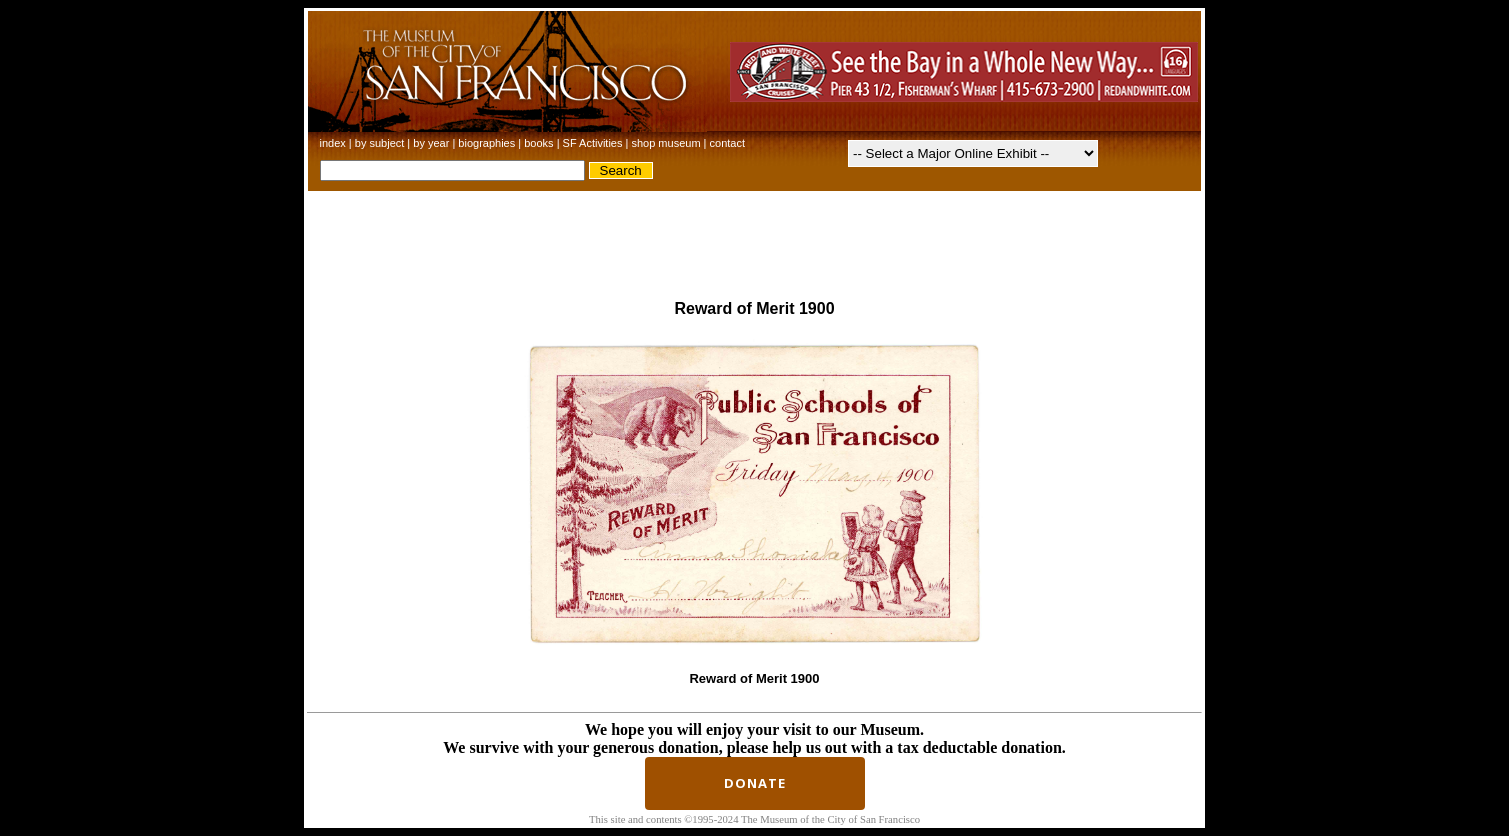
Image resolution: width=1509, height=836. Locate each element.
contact (727, 143)
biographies (486, 143)
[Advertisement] (755, 237)
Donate (755, 783)
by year (431, 143)
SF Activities (593, 143)
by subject (380, 143)
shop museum (667, 143)
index (334, 143)
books (538, 143)
